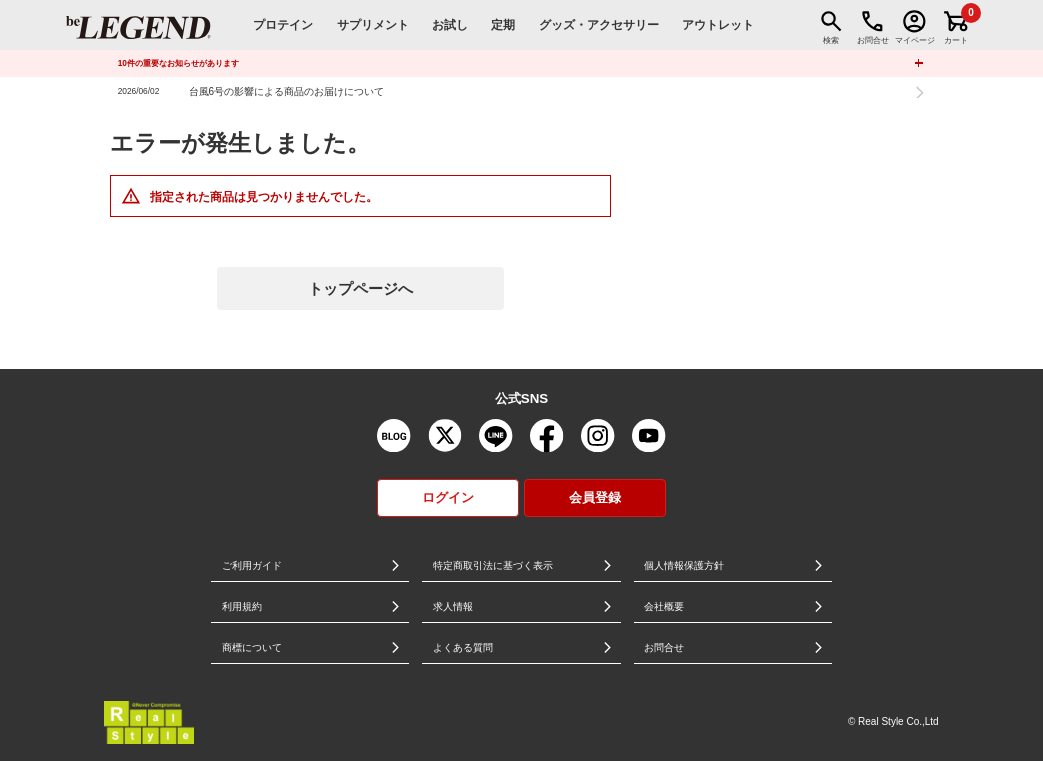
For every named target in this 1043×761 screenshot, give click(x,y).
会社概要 (664, 606)
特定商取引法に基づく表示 (493, 565)
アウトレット (718, 24)
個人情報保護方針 (684, 565)
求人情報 (453, 606)
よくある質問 (463, 647)
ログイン (448, 497)
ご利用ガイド (252, 565)
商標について (252, 647)
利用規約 (242, 606)
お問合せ (664, 647)
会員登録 (595, 497)
